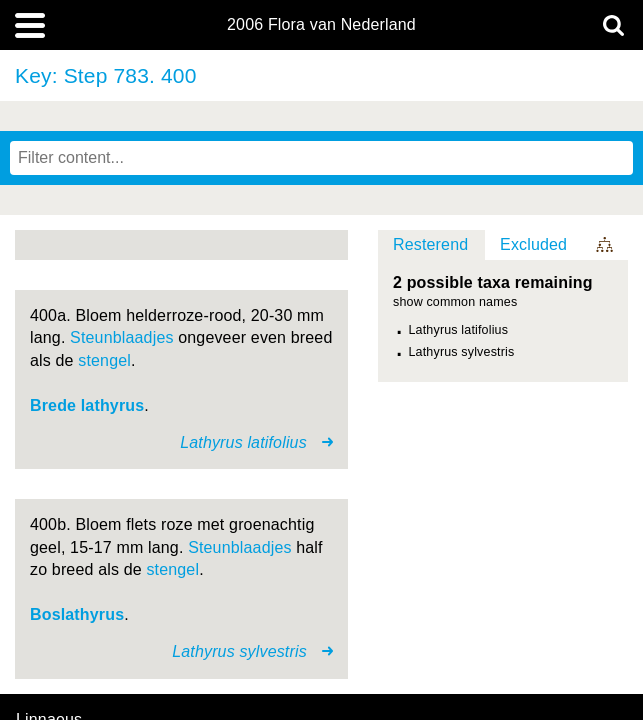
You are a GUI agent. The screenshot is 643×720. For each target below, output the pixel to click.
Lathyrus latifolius (459, 330)
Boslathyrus (77, 614)
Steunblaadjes (122, 337)
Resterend (430, 244)
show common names (455, 302)
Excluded (533, 244)
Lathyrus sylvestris (462, 352)
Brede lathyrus (87, 405)
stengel (104, 360)
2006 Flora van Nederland (321, 25)
